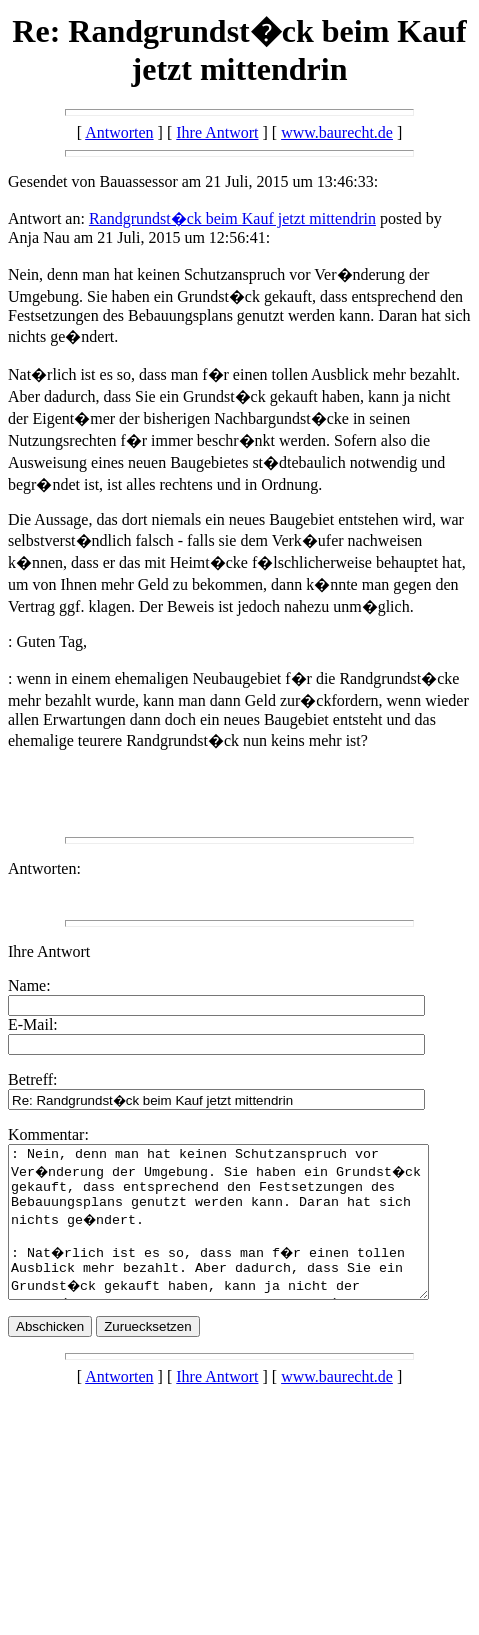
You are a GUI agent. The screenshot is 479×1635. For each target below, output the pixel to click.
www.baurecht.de (337, 132)
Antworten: (44, 868)
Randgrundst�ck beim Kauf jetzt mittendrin (232, 218)
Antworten (119, 132)
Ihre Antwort (217, 132)
